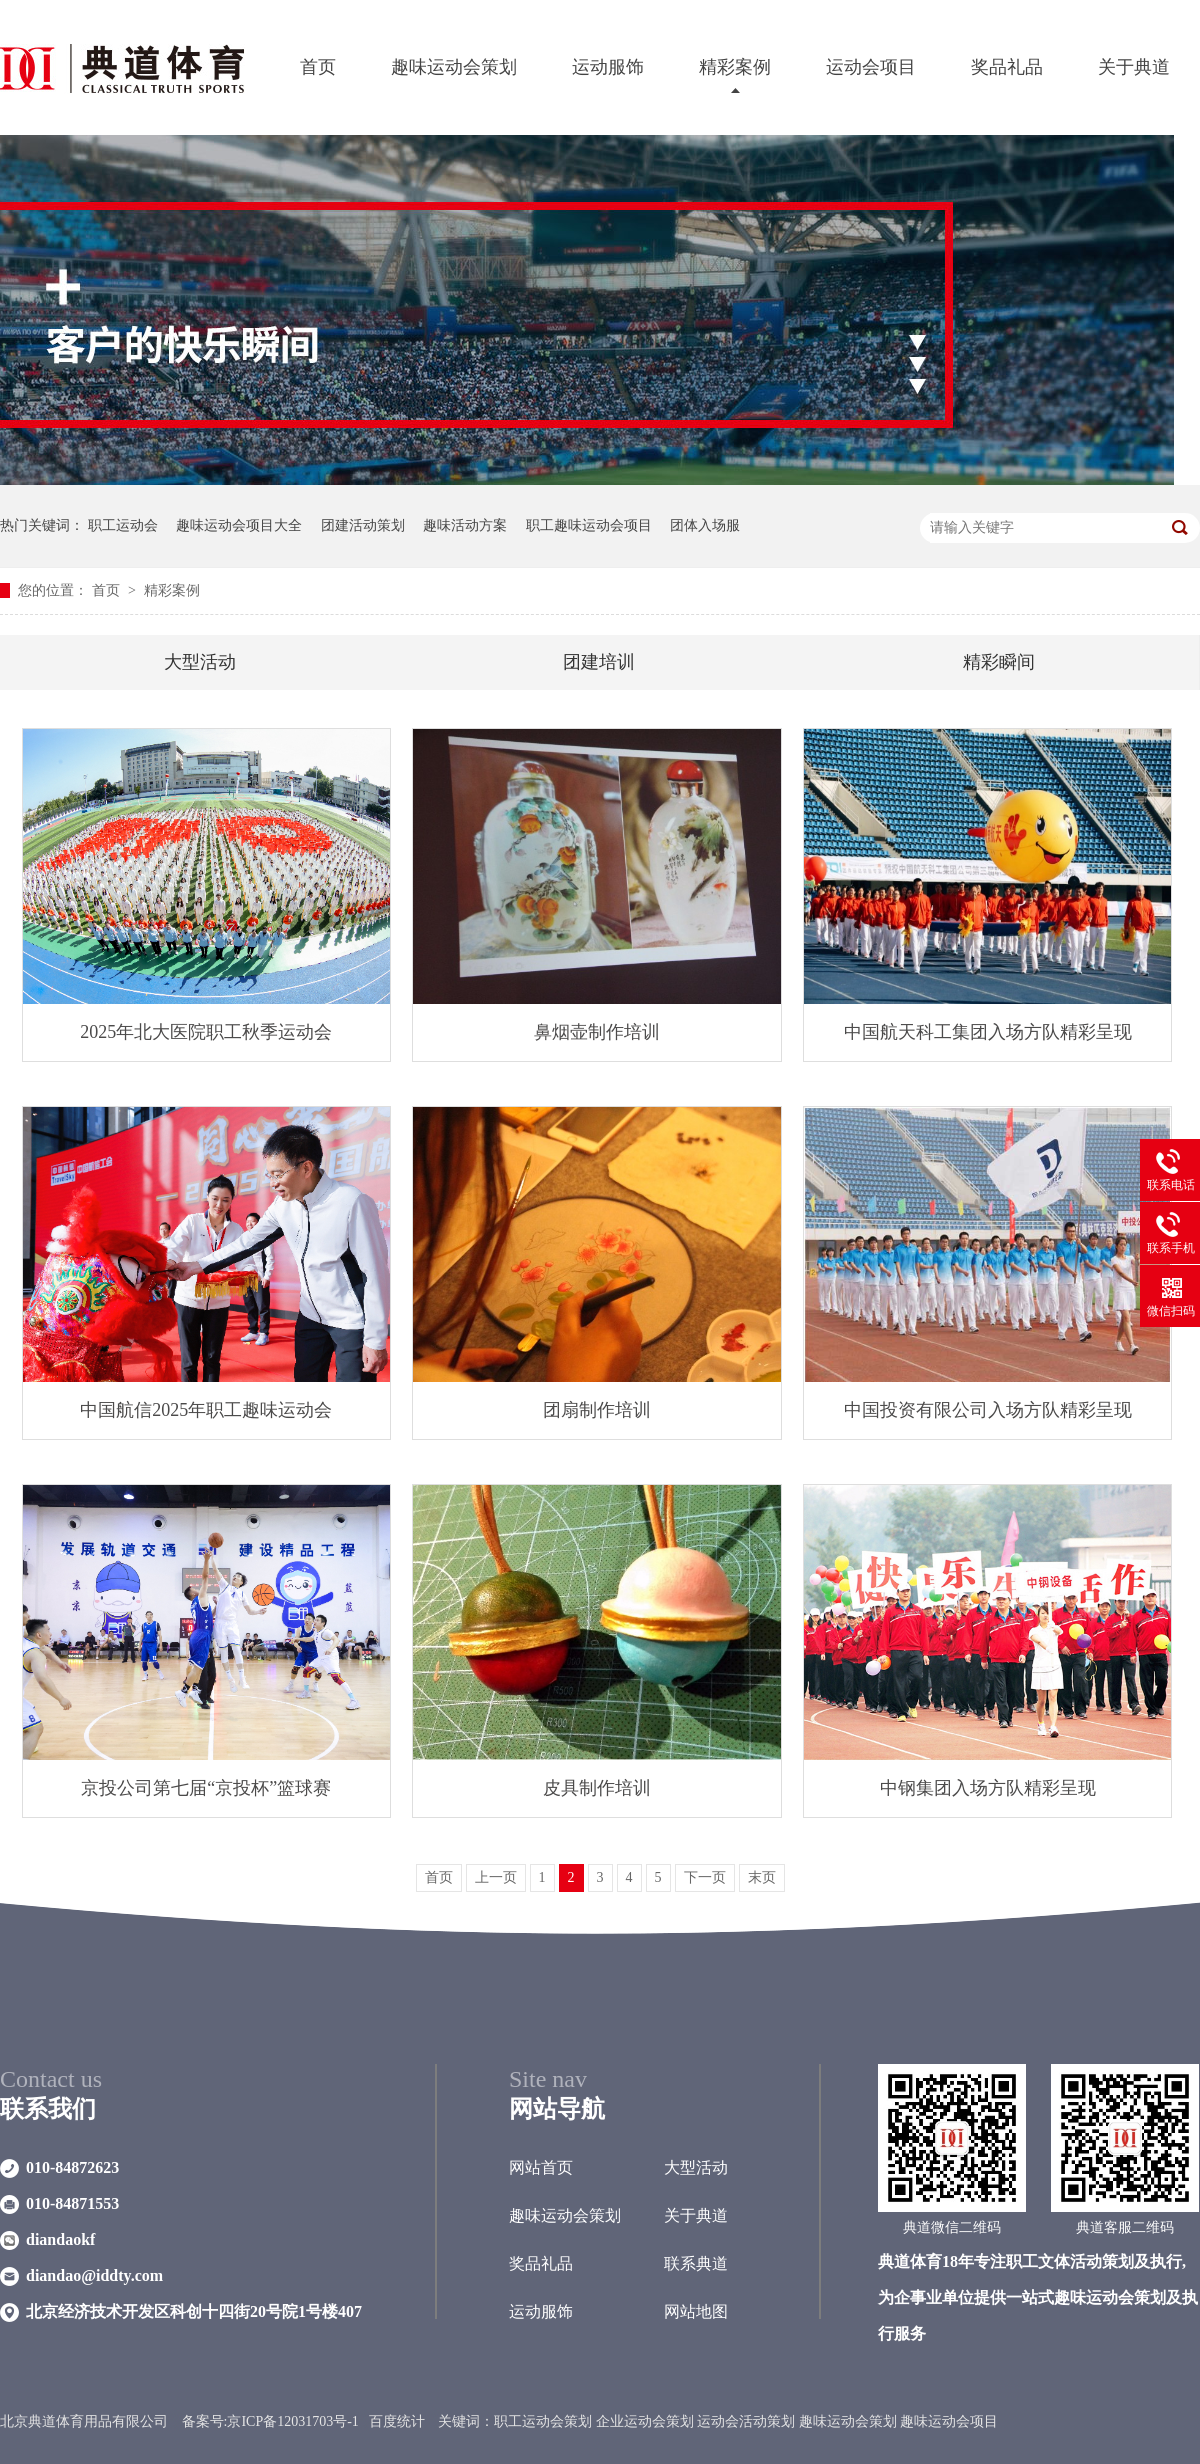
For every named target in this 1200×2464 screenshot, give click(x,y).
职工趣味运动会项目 (589, 525)
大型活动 (200, 662)
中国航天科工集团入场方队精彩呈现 (988, 1032)
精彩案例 (735, 67)
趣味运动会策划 (454, 67)
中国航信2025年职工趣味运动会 (206, 1410)
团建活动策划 (363, 525)
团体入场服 (705, 525)
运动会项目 (871, 67)
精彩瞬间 (999, 662)
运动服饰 (608, 67)
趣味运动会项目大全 (239, 525)
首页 (318, 67)
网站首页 (541, 2167)
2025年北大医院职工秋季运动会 (206, 1032)
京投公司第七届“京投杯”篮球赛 (206, 1788)
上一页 (496, 1877)
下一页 (705, 1877)
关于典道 (1134, 67)
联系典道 (696, 2263)
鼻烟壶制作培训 (597, 1032)
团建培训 (599, 662)
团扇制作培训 (597, 1410)
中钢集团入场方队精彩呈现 (988, 1788)
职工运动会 (123, 525)
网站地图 (696, 2311)
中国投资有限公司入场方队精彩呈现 (988, 1410)
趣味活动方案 (465, 525)
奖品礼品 (1007, 67)
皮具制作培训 (597, 1788)
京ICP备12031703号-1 (292, 2421)
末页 (762, 1877)
